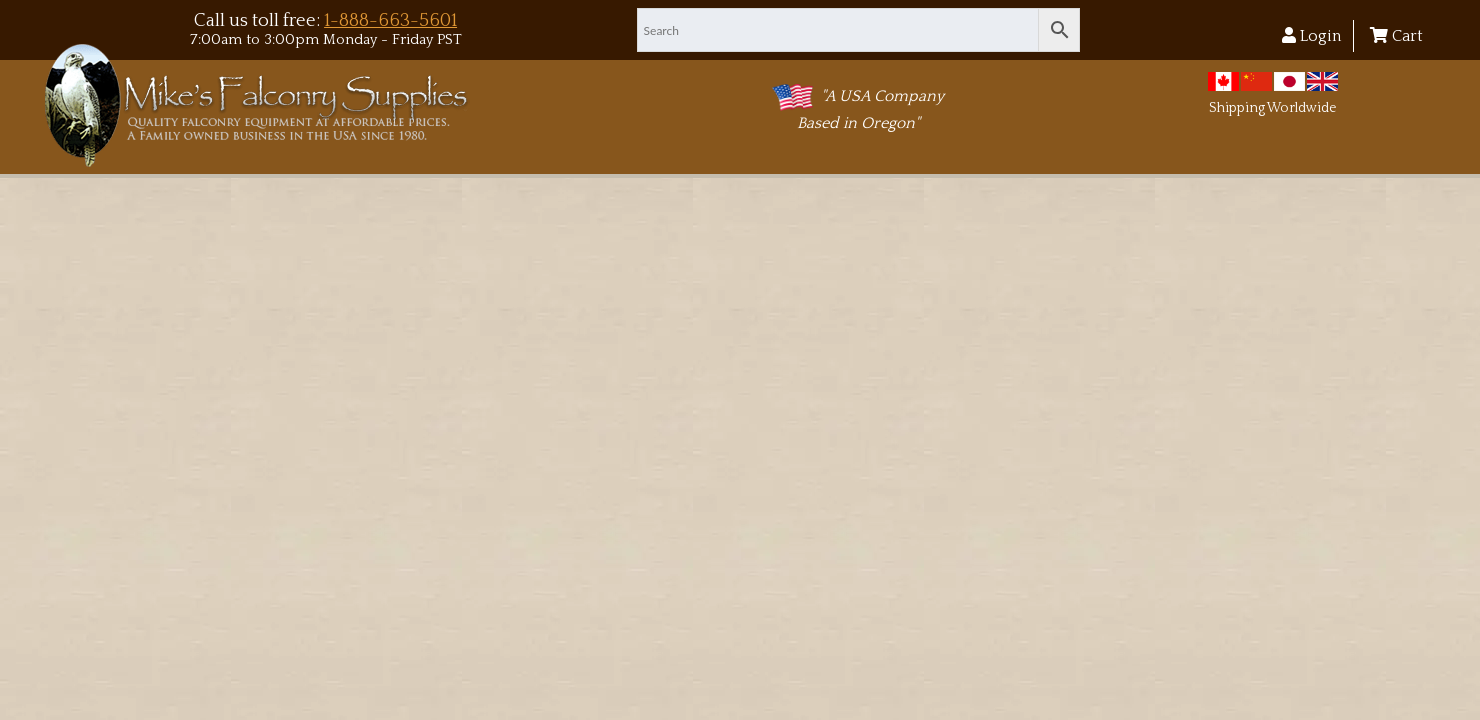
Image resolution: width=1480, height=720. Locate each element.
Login (1311, 36)
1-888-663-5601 (390, 20)
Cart (1396, 36)
